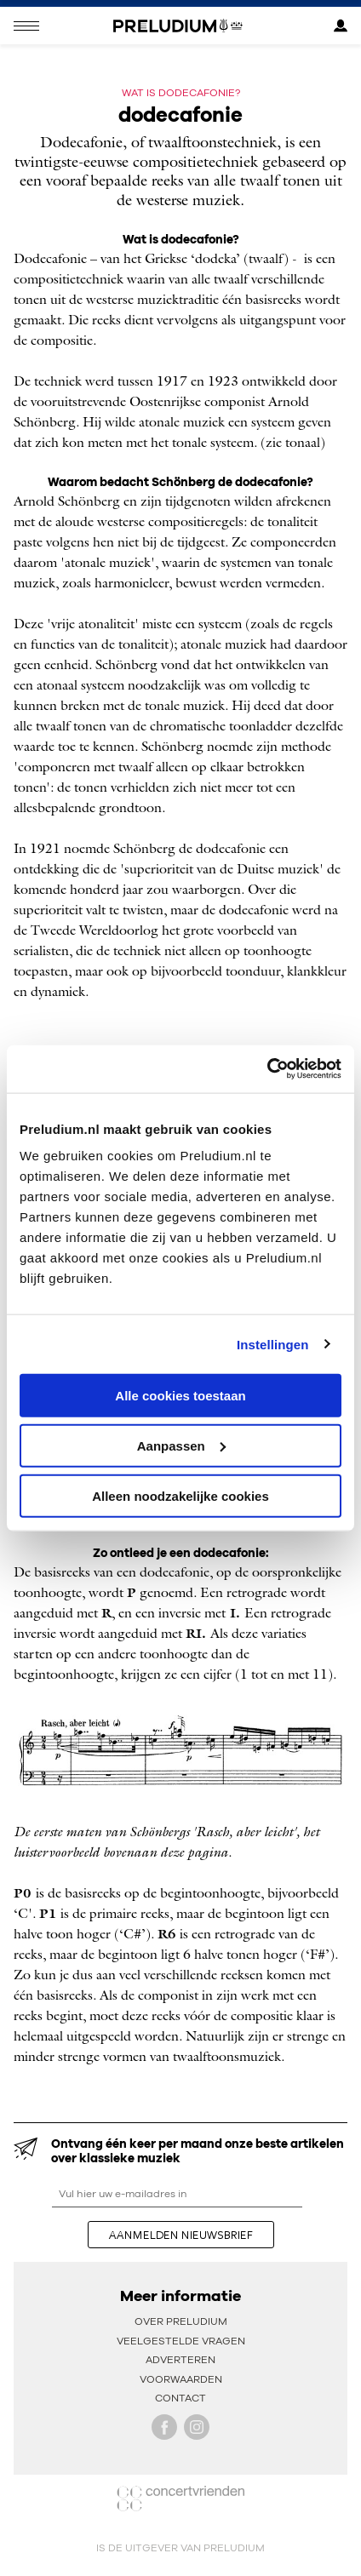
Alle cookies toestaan (180, 1395)
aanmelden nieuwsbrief (181, 2234)
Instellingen (273, 1344)
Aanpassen (181, 1445)
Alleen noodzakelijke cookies (180, 1495)
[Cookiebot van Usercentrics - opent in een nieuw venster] (266, 1069)
